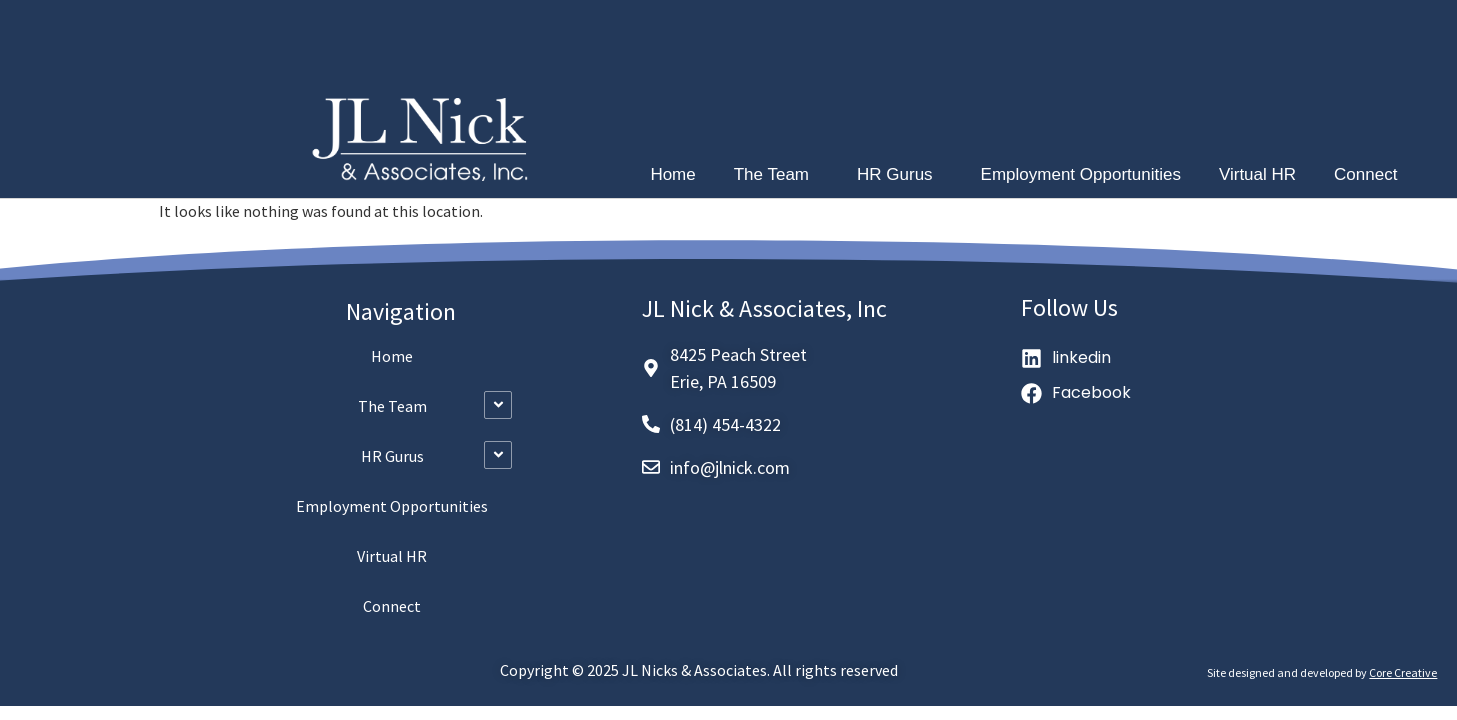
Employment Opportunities (1081, 174)
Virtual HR (1257, 174)
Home (672, 174)
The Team (776, 175)
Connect (1365, 174)
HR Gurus (900, 175)
